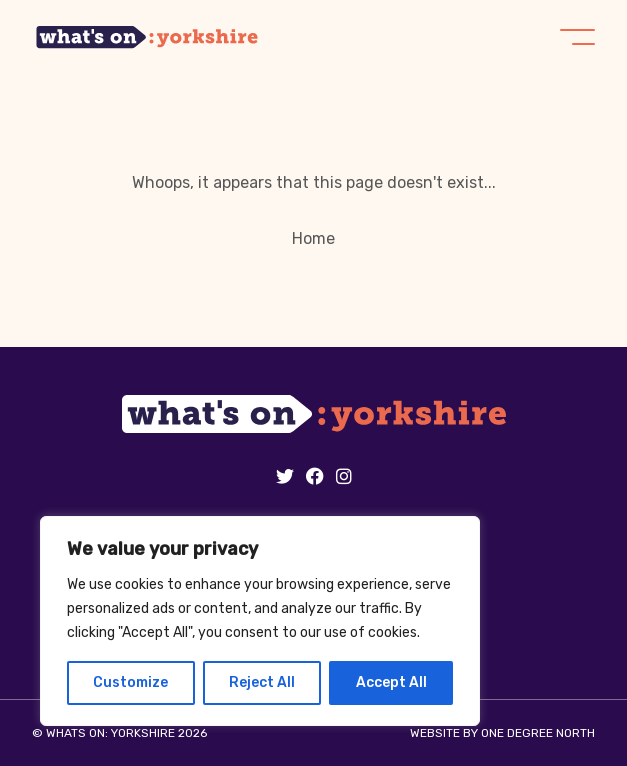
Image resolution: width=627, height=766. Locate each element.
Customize (130, 682)
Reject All (262, 682)
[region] (260, 621)
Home (313, 238)
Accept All (391, 682)
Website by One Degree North (502, 733)
